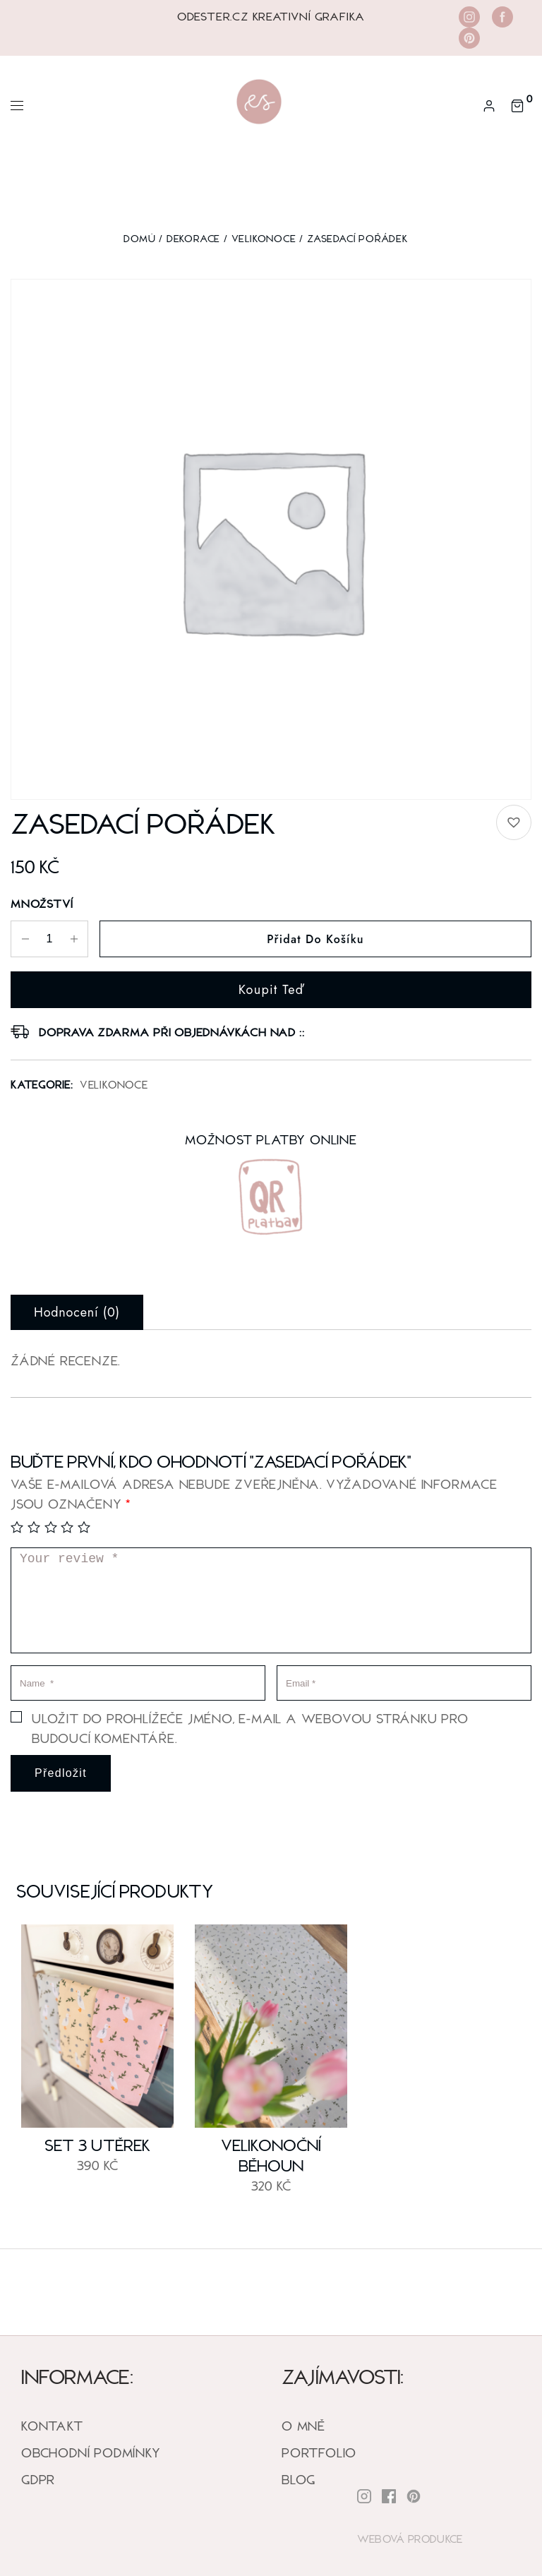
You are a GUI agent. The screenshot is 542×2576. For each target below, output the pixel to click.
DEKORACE (193, 238)
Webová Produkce (410, 2538)
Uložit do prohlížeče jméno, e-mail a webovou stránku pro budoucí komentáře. (250, 1728)
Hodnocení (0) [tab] (77, 1312)
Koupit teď (271, 990)
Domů (139, 238)
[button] (513, 822)
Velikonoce (263, 238)
